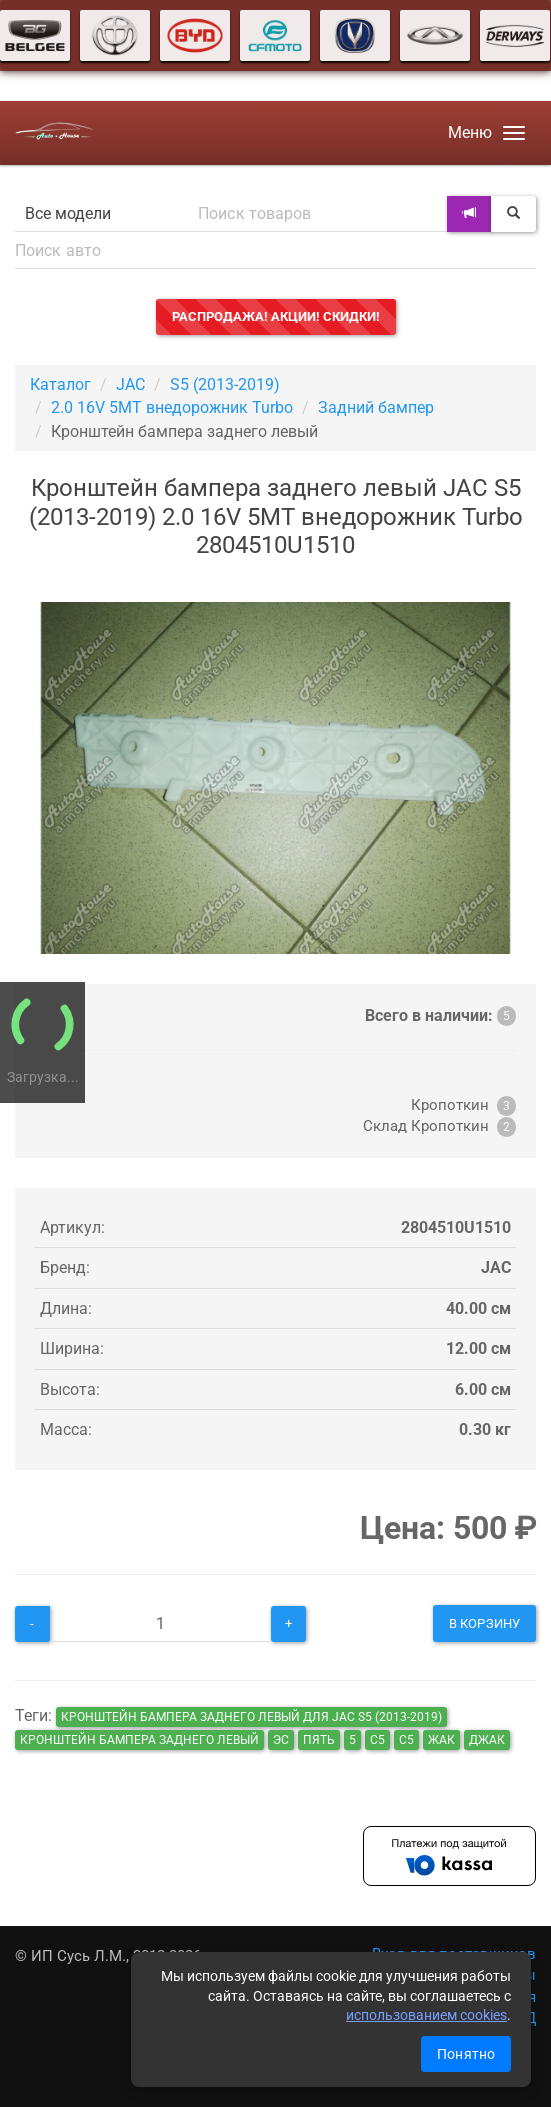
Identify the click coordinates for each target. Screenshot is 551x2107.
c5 (406, 1740)
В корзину (484, 1623)
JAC (130, 384)
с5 (377, 1740)
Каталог (60, 384)
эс (281, 1740)
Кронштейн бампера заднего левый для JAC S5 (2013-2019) (251, 1717)
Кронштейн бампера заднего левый (139, 1740)
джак (487, 1740)
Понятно (466, 2054)
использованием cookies (426, 2015)
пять (319, 1740)
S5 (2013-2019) (225, 384)
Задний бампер (376, 407)
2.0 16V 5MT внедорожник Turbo (172, 407)
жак (441, 1740)
